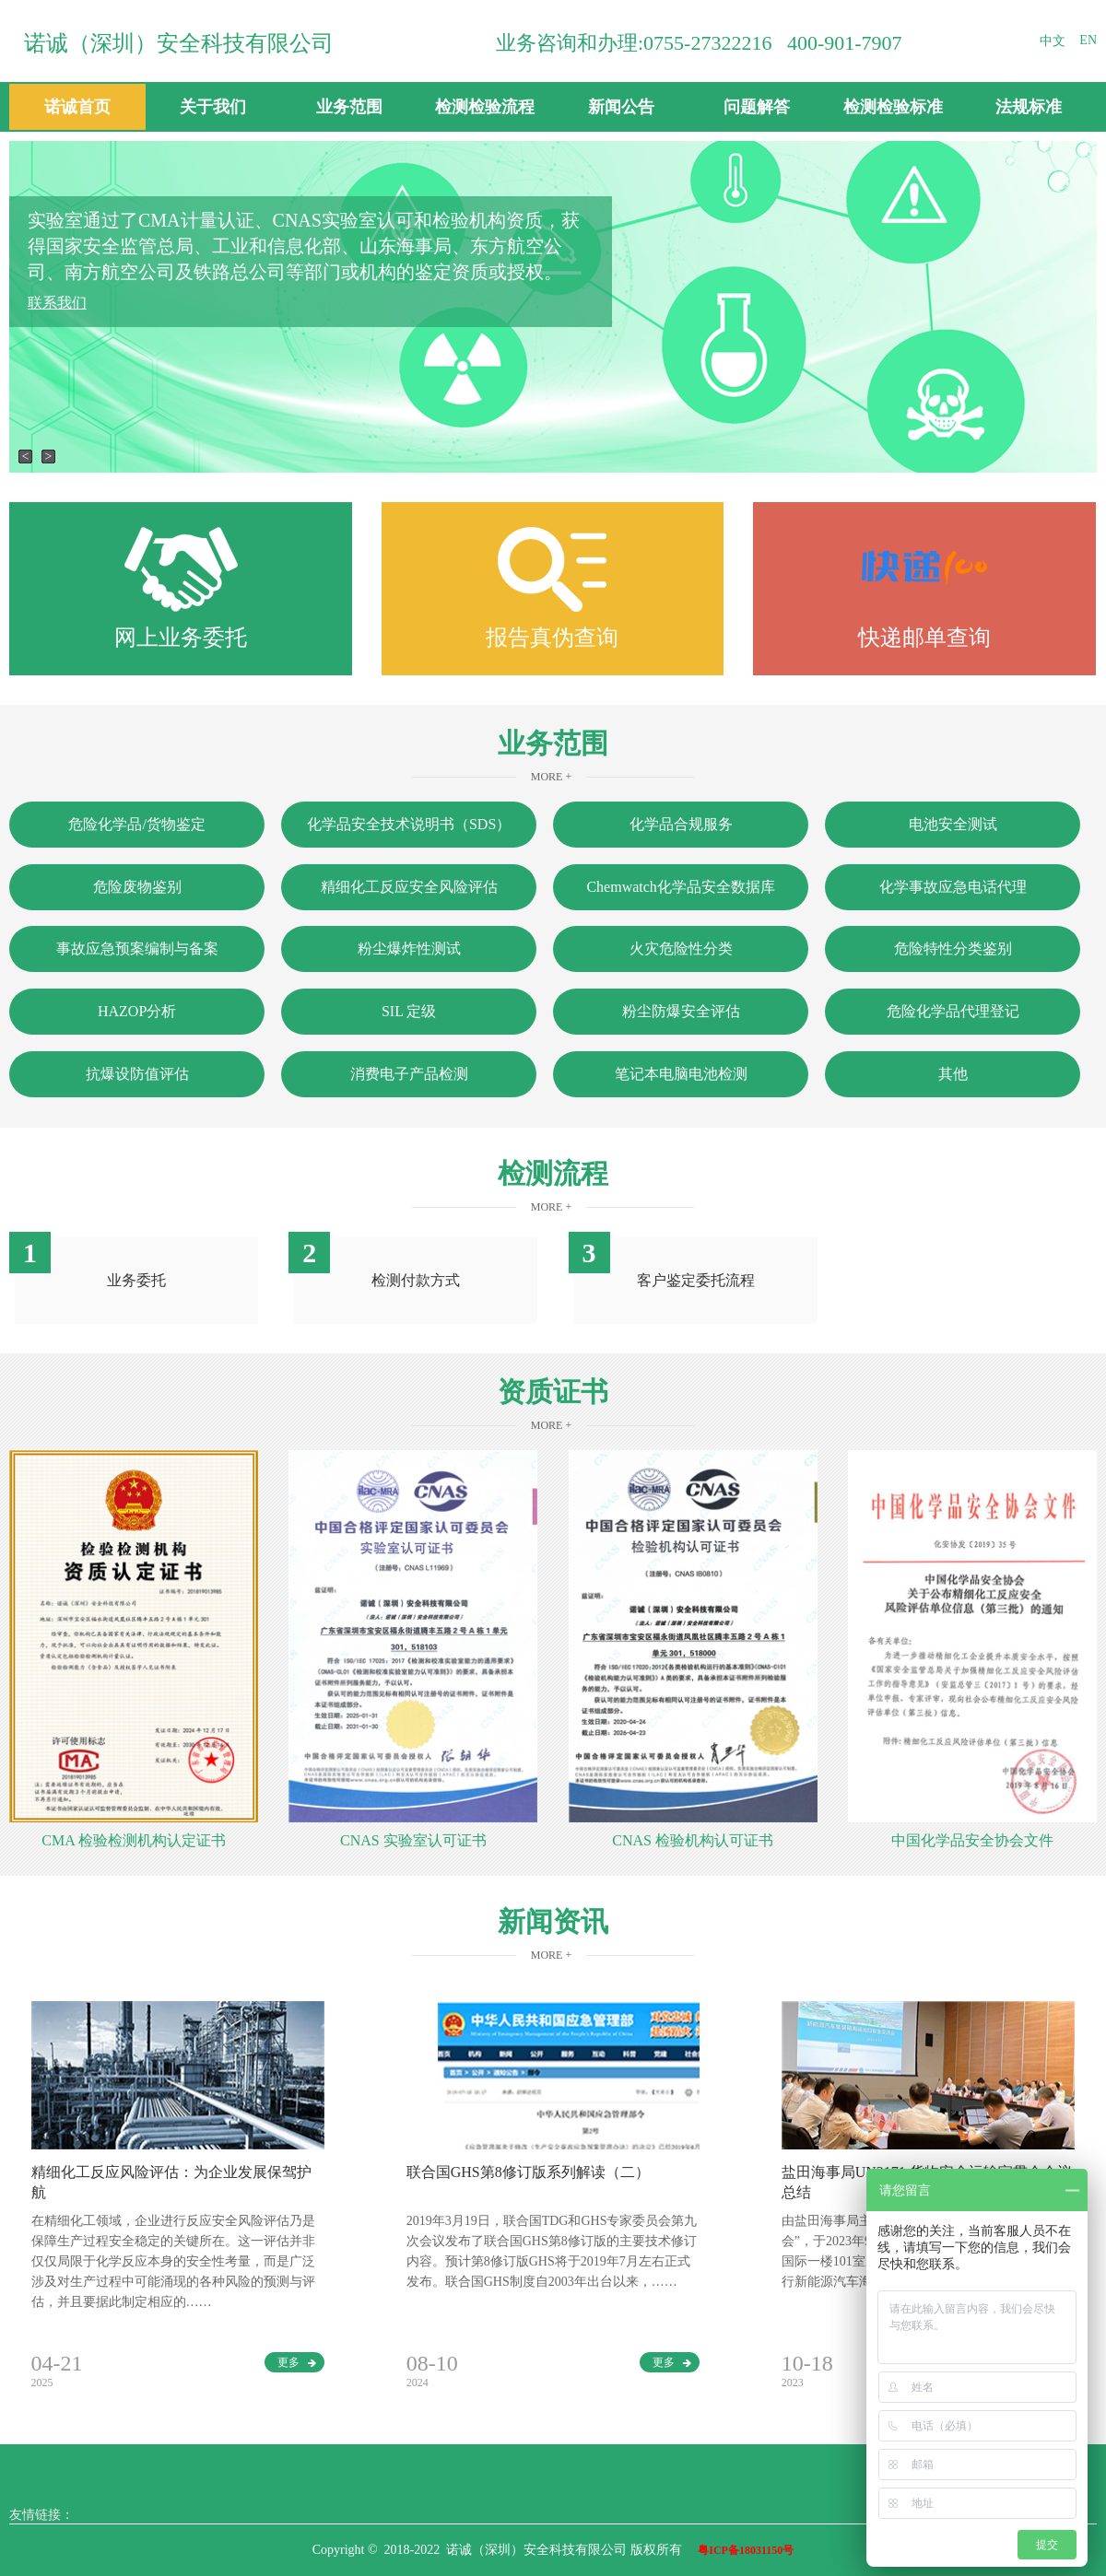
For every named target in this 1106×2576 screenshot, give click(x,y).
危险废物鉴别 (137, 887)
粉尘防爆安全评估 (681, 1011)
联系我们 (57, 302)
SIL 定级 (409, 1011)
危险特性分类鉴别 (953, 948)
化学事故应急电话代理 (953, 887)
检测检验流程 (485, 107)
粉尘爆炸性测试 (409, 948)
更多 (297, 2362)
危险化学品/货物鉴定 (136, 824)
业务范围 (349, 107)
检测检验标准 (893, 107)
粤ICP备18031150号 (746, 2550)
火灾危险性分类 (681, 948)
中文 (1052, 41)
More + (551, 777)
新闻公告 (621, 107)
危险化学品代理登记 (953, 1011)
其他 (953, 1074)
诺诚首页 (77, 107)
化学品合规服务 (681, 824)
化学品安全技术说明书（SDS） (409, 824)
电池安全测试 (953, 824)
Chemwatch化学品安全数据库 (680, 887)
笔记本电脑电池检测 (681, 1074)
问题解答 (757, 107)
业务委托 (136, 1280)
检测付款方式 (415, 1280)
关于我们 (213, 107)
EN (1088, 40)
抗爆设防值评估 (137, 1074)
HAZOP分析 (137, 1011)
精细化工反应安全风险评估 (409, 887)
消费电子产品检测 (409, 1074)
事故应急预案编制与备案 (137, 948)
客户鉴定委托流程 (696, 1280)
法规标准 (1028, 107)
